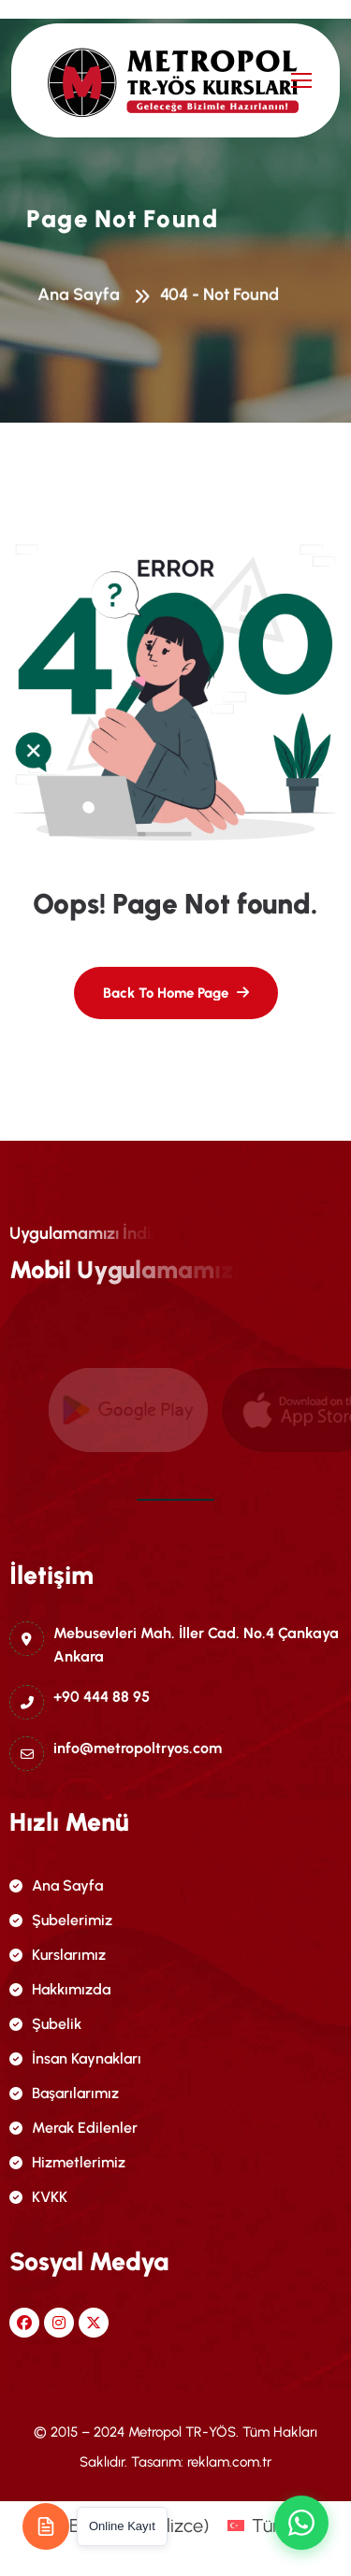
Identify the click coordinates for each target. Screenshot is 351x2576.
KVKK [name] (38, 2197)
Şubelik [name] (45, 2024)
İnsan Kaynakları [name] (75, 2058)
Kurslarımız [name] (57, 1955)
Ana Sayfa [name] (56, 1885)
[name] (118, 80)
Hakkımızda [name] (59, 1989)
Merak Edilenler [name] (73, 2128)
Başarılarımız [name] (64, 2093)
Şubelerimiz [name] (60, 1920)
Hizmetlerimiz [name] (67, 2162)
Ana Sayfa (82, 297)
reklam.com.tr (229, 2462)
